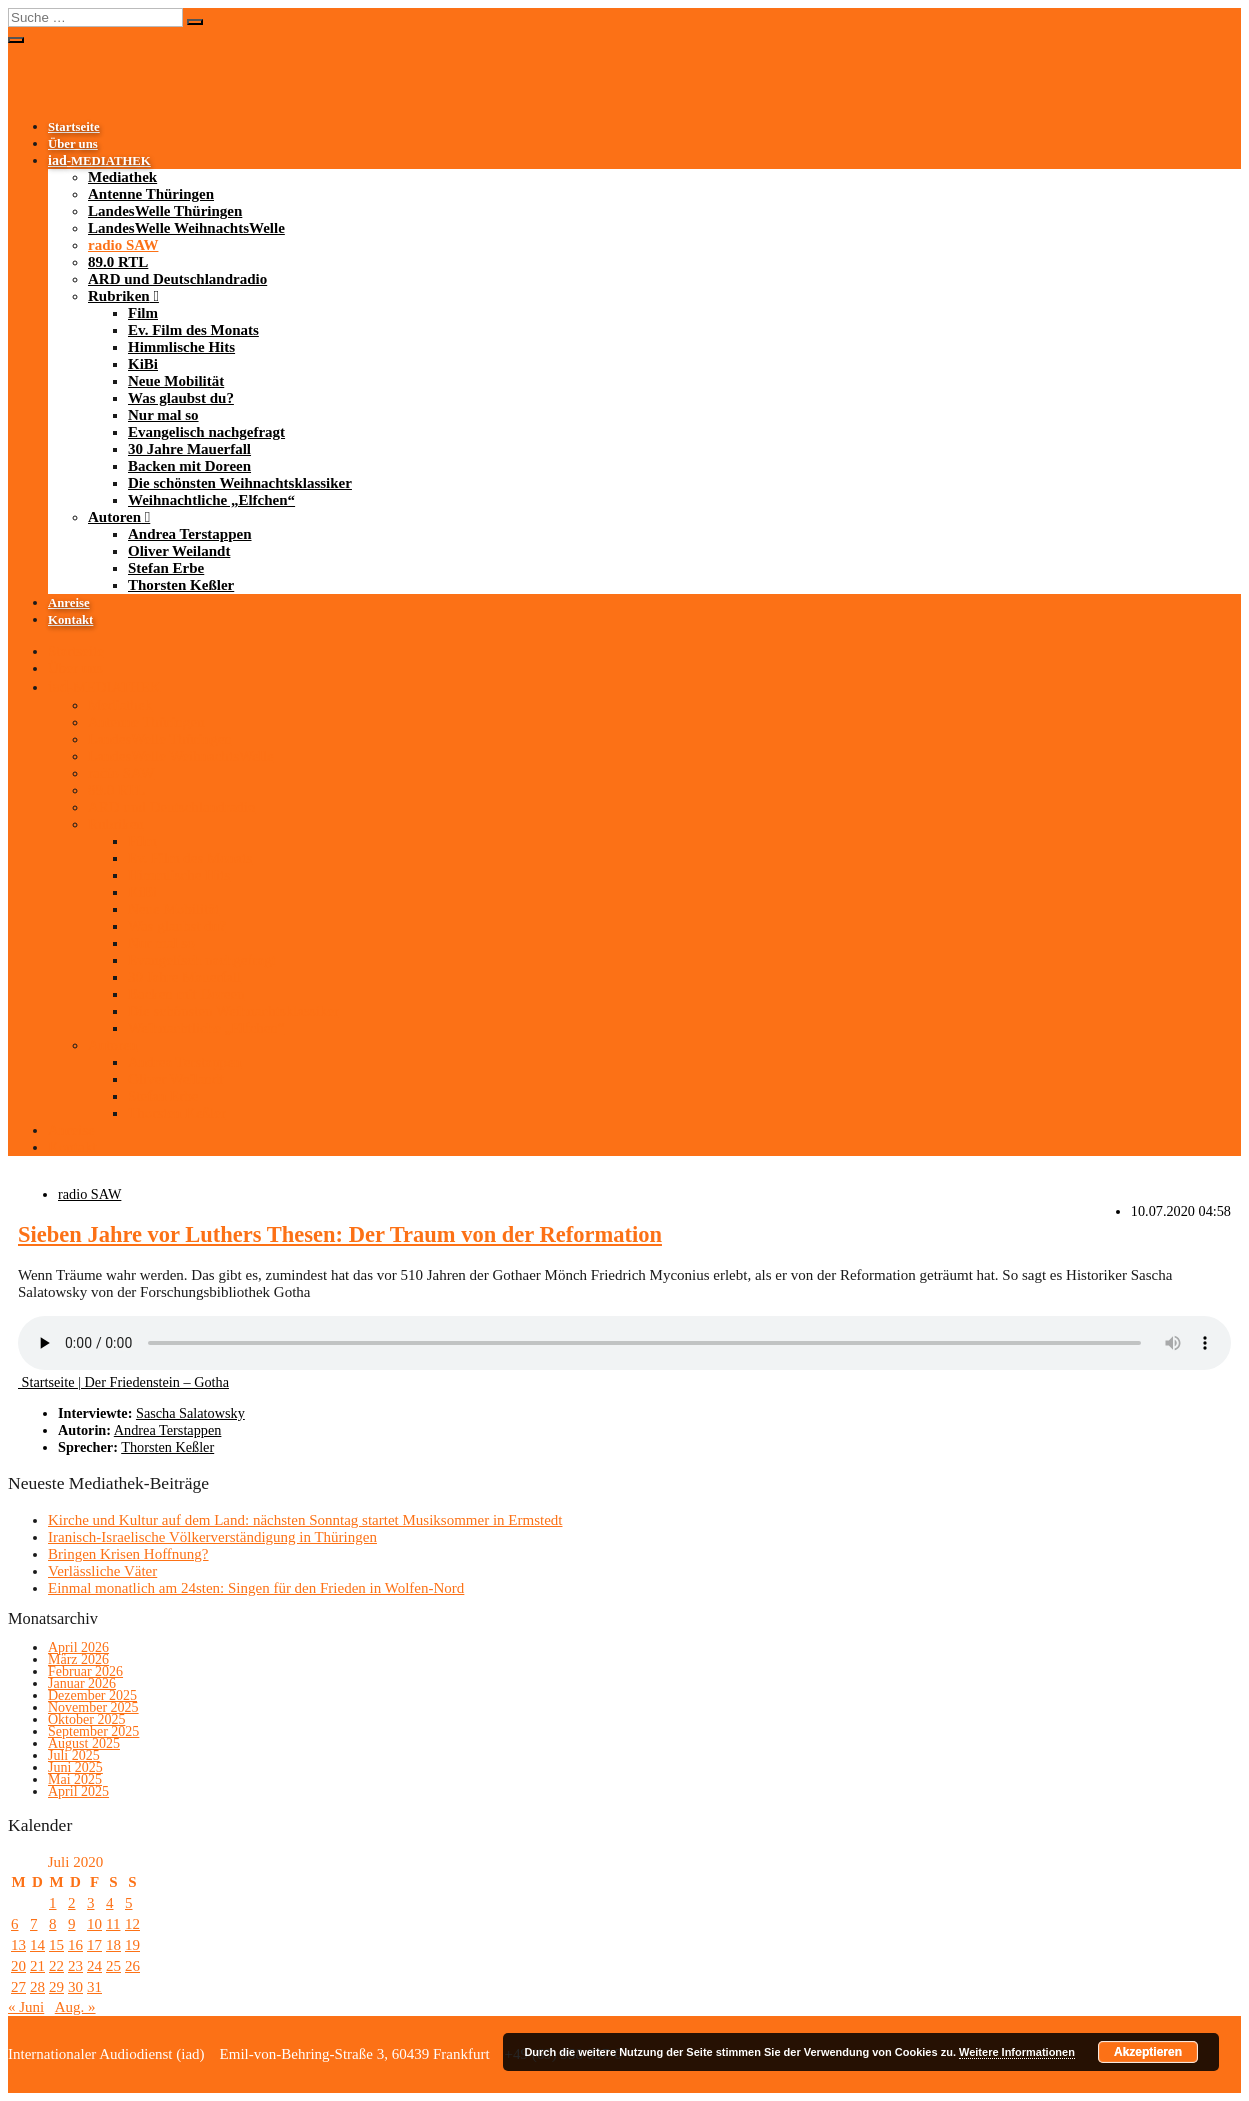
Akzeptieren (1148, 2052)
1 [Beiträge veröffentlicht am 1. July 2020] (53, 1903)
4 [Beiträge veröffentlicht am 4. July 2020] (110, 1903)
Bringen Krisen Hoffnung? (128, 1554)
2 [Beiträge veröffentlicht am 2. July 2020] (72, 1903)
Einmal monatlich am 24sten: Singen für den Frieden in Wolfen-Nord (256, 1588)
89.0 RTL (118, 262)
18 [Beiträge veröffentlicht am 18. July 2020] (113, 1945)
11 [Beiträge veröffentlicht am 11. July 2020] (113, 1924)
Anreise (69, 603)
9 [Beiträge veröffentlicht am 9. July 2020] (72, 1924)
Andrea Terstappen (190, 534)
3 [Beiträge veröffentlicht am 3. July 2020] (91, 1903)
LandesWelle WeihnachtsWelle (186, 228)
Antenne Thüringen (151, 194)
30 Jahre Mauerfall (189, 449)
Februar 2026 (85, 1671)
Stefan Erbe (166, 568)
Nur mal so (163, 415)
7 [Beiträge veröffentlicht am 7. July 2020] (34, 1924)
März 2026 (78, 1659)
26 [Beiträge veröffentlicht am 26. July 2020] (132, 1966)
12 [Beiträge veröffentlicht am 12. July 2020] (132, 1924)
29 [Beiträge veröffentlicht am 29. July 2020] (56, 1987)
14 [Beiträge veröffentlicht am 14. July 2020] (37, 1945)
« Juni (26, 2007)
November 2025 (93, 1707)
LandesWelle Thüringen (165, 211)
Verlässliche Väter (102, 1571)
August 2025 (84, 1743)
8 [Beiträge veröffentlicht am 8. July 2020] (53, 1924)
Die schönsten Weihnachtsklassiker (240, 483)
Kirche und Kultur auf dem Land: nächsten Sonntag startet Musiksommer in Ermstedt (305, 1520)
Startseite (74, 127)
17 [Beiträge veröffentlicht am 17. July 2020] (94, 1945)
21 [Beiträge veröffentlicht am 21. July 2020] (37, 1966)
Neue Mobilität (176, 381)
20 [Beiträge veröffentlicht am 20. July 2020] (18, 1966)
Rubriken (119, 296)
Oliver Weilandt (179, 551)
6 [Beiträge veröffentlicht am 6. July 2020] (15, 1924)
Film (143, 313)
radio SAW (123, 245)
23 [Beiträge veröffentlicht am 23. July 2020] (75, 1966)
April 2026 (78, 1647)
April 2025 (78, 1791)
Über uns (73, 144)
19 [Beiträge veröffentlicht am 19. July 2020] (132, 1945)
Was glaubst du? (181, 398)
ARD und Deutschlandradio (177, 279)
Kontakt (70, 620)
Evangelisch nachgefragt (206, 432)
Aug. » (75, 2007)
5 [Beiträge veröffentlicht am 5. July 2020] (129, 1903)
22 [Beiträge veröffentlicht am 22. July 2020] (56, 1966)
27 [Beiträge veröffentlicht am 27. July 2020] (18, 1987)
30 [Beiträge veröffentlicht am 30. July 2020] (75, 1987)
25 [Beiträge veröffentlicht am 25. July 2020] (113, 1966)
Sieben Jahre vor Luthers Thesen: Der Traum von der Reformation (340, 1234)
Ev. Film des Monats (193, 330)
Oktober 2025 (86, 1719)
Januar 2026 (82, 1683)
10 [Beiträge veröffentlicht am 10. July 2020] (94, 1924)
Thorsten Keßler (181, 585)
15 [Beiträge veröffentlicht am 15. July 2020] (56, 1945)
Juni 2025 (75, 1767)
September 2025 (93, 1731)
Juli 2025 (74, 1755)
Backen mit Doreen (189, 466)
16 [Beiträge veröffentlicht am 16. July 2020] (75, 1945)
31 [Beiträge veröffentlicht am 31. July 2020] (94, 1987)
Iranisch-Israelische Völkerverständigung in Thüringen (212, 1537)
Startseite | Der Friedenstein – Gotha (123, 1382)
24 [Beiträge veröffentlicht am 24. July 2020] (94, 1966)
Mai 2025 (75, 1779)
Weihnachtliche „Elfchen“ (211, 500)
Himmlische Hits (181, 347)
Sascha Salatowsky (190, 1413)
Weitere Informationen (1017, 2052)
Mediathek (122, 177)
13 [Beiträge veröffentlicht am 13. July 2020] (18, 1945)
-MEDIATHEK (99, 161)
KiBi (143, 364)
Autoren (114, 517)
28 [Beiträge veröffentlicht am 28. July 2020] (37, 1987)
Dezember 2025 (92, 1695)
